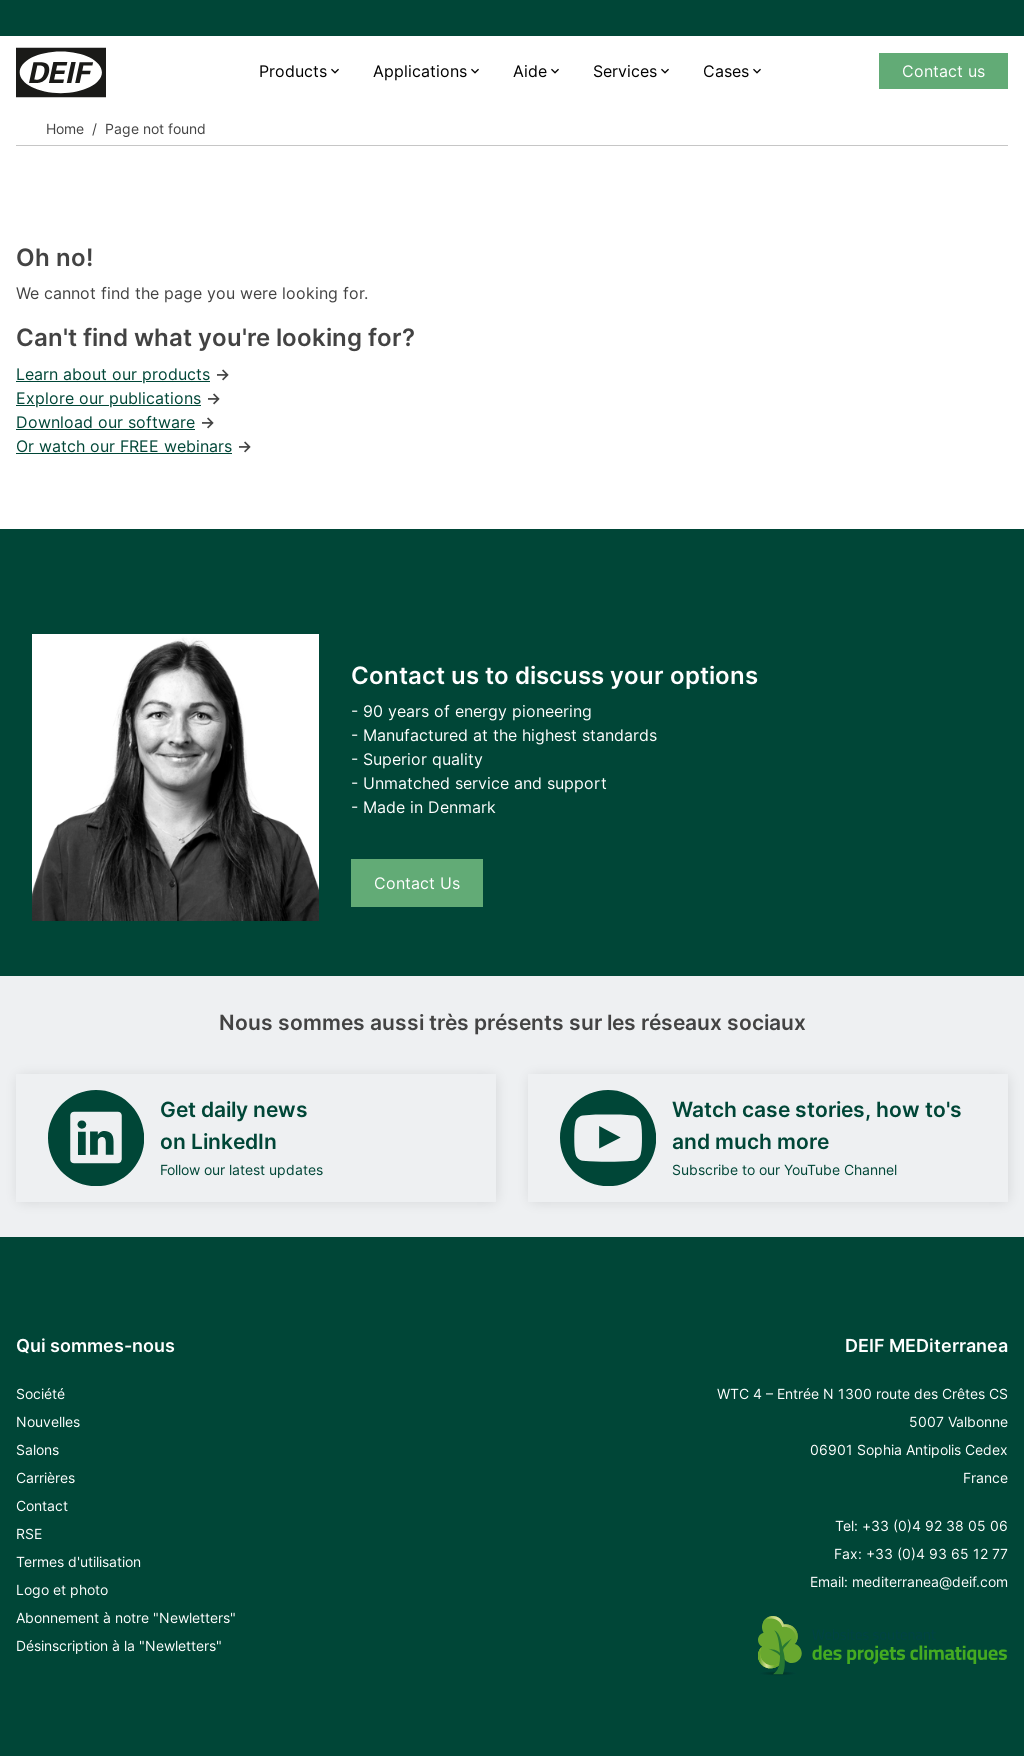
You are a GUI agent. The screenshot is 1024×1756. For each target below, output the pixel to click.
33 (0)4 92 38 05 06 (939, 1525)
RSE (29, 1533)
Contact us (943, 71)
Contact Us (417, 883)
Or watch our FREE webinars (124, 446)
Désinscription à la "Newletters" (119, 1645)
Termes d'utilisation (78, 1561)
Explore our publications (108, 398)
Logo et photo (62, 1589)
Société (40, 1393)
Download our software (105, 422)
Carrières (45, 1477)
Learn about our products (113, 374)
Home (65, 128)
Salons (37, 1449)
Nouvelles (48, 1421)
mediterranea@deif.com (930, 1581)
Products (293, 71)
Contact (42, 1505)
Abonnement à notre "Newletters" (126, 1617)
